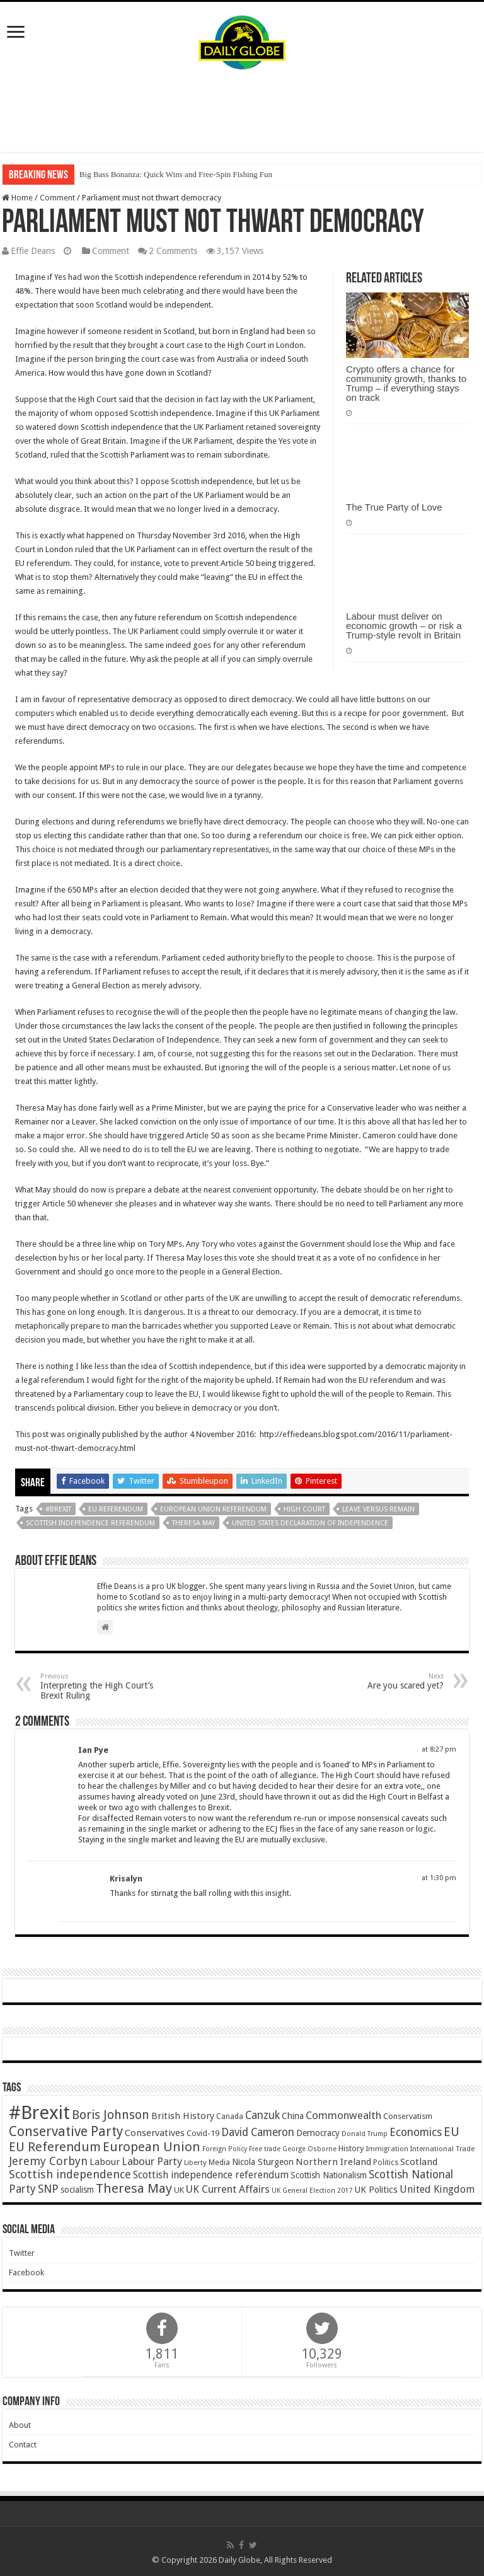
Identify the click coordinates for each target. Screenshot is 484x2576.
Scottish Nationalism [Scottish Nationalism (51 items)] (329, 2175)
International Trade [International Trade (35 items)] (442, 2149)
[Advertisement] (242, 111)
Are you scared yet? (379, 1681)
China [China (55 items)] (293, 2116)
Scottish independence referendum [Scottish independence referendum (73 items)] (211, 2175)
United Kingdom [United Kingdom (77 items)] (437, 2189)
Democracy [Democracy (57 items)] (318, 2133)
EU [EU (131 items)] (451, 2132)
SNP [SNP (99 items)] (48, 2188)
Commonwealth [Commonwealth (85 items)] (343, 2115)
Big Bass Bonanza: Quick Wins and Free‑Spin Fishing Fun (175, 174)
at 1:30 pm (439, 1878)
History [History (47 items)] (351, 2148)
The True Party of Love (394, 507)
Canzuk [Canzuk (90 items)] (262, 2115)
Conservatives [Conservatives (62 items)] (155, 2133)
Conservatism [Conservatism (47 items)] (407, 2116)
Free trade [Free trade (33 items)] (264, 2149)
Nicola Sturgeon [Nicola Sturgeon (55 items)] (263, 2162)
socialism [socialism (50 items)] (77, 2190)
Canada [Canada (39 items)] (229, 2116)
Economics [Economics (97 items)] (415, 2132)
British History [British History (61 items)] (182, 2116)
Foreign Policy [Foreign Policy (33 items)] (224, 2149)
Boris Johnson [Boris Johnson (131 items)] (110, 2115)
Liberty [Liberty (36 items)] (195, 2162)
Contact (23, 2444)
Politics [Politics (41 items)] (385, 2162)
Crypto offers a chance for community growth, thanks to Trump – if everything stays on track (406, 383)
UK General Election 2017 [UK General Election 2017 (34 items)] (312, 2190)
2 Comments (173, 251)
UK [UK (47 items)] (179, 2190)
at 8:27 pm (439, 1749)
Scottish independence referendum (90, 1523)
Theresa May (193, 1523)
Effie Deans (33, 251)
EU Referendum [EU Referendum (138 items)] (55, 2146)
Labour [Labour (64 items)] (104, 2162)
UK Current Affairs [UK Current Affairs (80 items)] (228, 2189)
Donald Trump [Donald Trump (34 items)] (365, 2134)
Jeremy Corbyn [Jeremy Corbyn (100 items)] (48, 2161)
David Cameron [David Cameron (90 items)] (257, 2132)
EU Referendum (115, 1509)
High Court (304, 1509)
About (20, 2425)
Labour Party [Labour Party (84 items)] (152, 2161)
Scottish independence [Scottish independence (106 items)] (70, 2174)
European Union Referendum (213, 1509)
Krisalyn (126, 1878)
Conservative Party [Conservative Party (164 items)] (66, 2131)
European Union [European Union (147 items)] (151, 2146)
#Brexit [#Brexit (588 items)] (39, 2112)
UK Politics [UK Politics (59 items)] (376, 2189)
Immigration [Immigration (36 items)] (387, 2148)
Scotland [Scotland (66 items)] (418, 2162)
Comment (57, 197)
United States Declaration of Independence (310, 1523)
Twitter (22, 2253)
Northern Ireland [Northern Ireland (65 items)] (333, 2162)
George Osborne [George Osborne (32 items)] (309, 2149)
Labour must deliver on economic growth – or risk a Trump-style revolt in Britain (403, 625)
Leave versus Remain (378, 1509)
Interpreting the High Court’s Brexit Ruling (105, 1686)
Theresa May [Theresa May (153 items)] (134, 2188)
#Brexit (58, 1509)
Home (17, 197)
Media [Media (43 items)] (219, 2162)
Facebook (26, 2272)
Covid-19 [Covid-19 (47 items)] (203, 2133)
